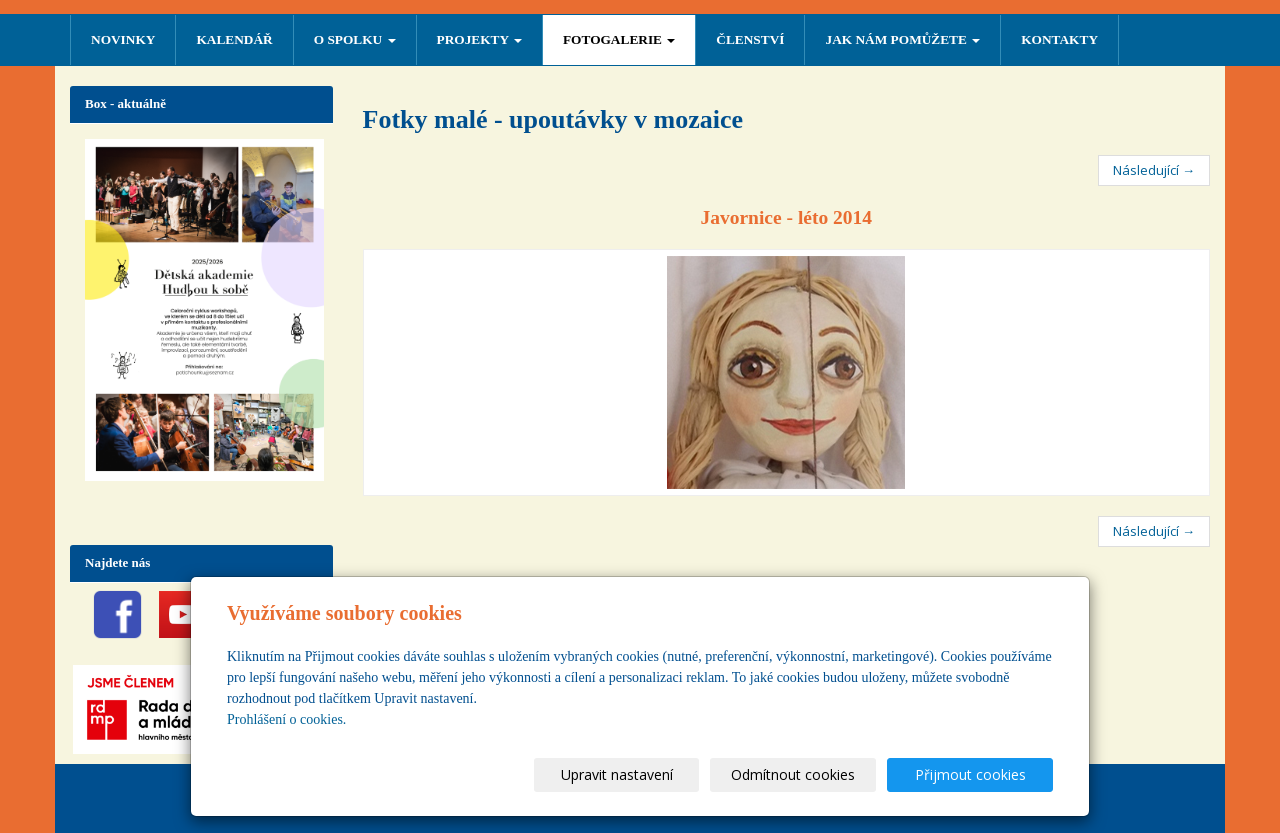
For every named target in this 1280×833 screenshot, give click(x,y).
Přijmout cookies (976, 774)
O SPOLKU (355, 39)
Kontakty (1059, 39)
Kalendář (234, 39)
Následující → (1154, 170)
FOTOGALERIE (619, 39)
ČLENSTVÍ (750, 39)
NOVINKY (123, 39)
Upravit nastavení (649, 774)
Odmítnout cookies (813, 774)
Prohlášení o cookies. (286, 719)
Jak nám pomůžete (902, 39)
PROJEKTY (479, 39)
